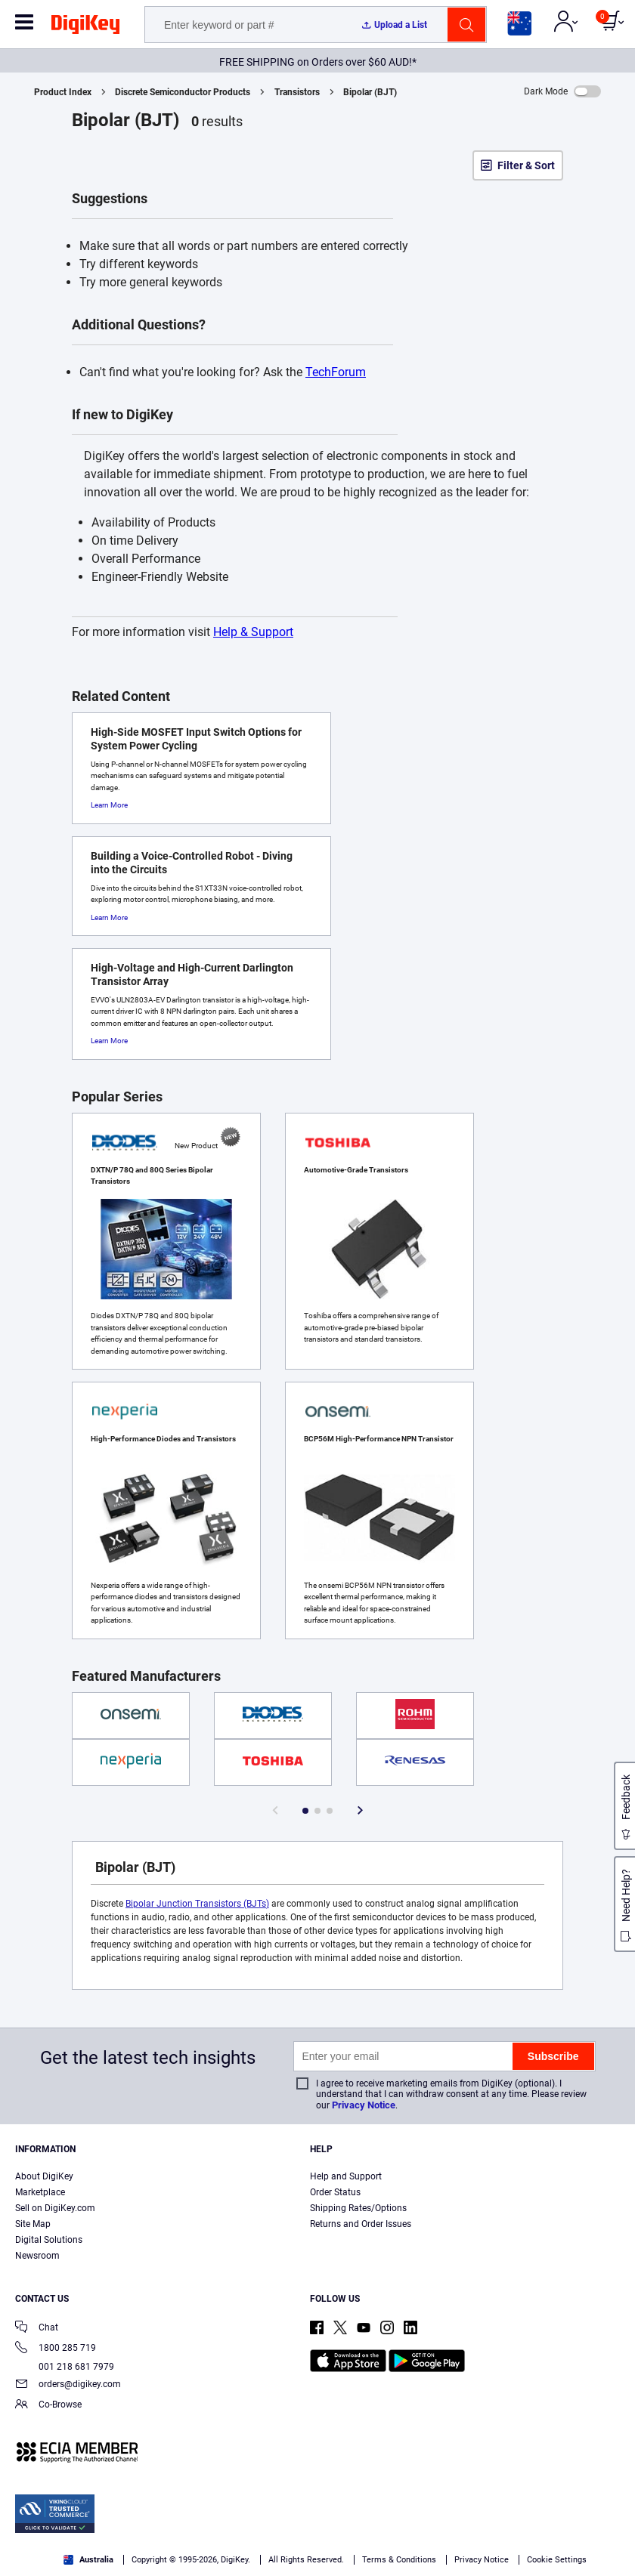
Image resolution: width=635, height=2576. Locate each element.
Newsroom (37, 2255)
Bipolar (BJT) (370, 92)
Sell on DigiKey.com (55, 2208)
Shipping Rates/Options (358, 2208)
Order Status (335, 2192)
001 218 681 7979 (64, 2366)
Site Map (33, 2224)
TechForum (335, 372)
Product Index (62, 92)
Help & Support (253, 632)
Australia (88, 2560)
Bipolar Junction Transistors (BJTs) (197, 1903)
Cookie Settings (557, 2560)
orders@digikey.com (68, 2385)
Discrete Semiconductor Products (182, 92)
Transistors (297, 92)
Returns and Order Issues (360, 2224)
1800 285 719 (55, 2349)
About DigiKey (44, 2176)
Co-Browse (48, 2405)
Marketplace (40, 2192)
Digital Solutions (48, 2240)
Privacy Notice (363, 2105)
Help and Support (346, 2176)
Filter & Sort (526, 165)
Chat (36, 2328)
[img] (85, 27)
